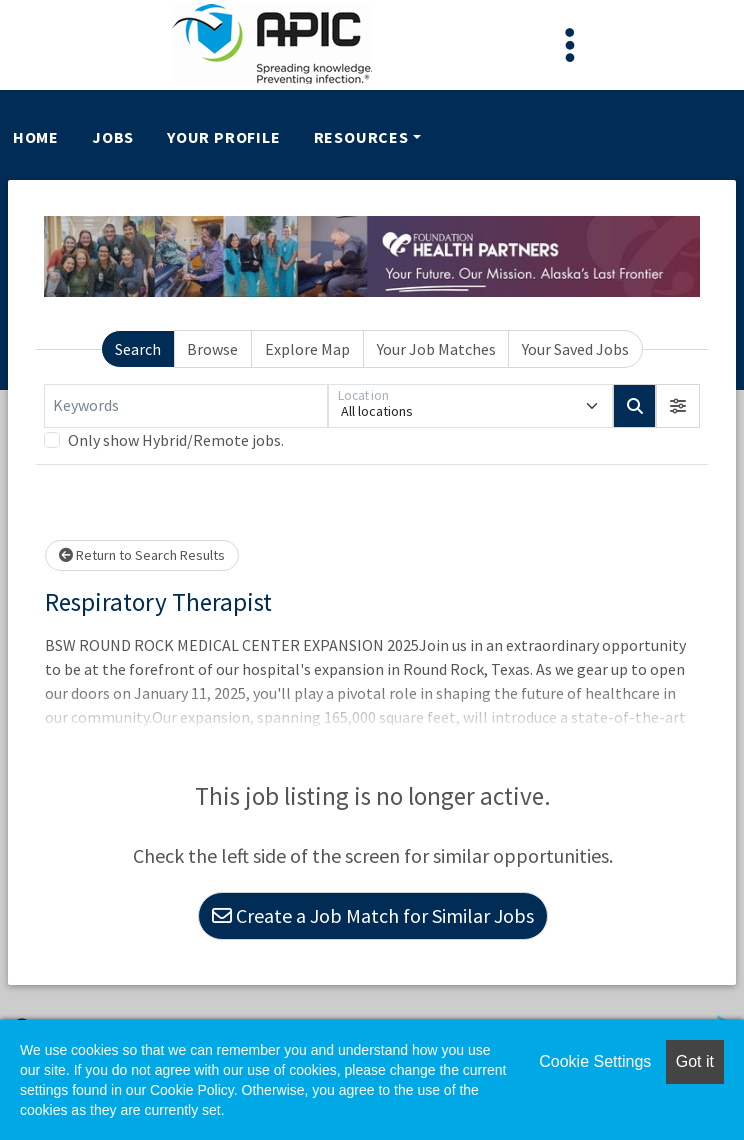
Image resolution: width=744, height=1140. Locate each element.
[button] (678, 406)
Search (138, 349)
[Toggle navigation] (570, 45)
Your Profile (224, 137)
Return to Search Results (142, 555)
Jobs (113, 137)
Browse (212, 349)
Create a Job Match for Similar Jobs (373, 915)
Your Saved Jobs (575, 349)
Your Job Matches (436, 349)
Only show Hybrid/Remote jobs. (176, 440)
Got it (695, 1061)
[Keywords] (186, 406)
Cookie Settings (595, 1061)
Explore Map (307, 349)
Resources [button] (361, 137)
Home (36, 137)
